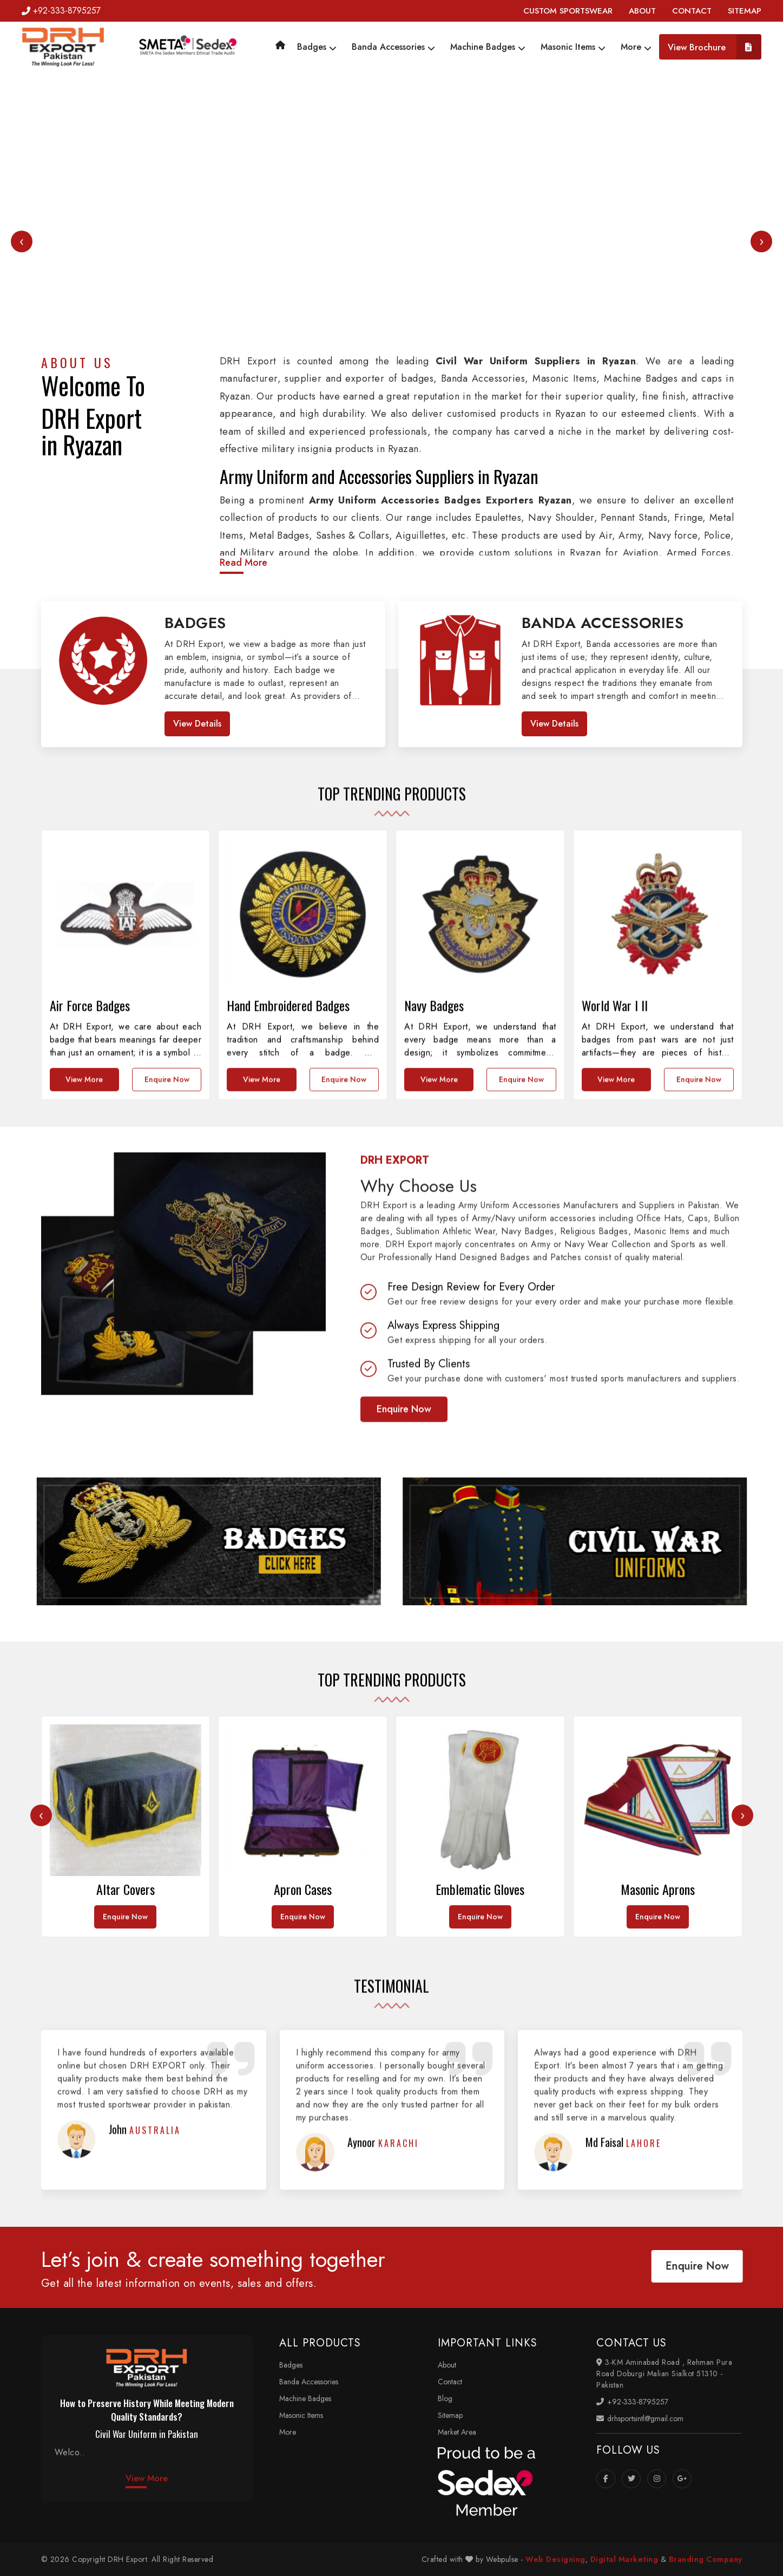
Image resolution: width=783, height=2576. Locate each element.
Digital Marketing (624, 2559)
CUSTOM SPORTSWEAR (568, 11)
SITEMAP (744, 11)
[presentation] (21, 241)
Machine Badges (487, 47)
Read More (243, 562)
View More (147, 2478)
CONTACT (692, 11)
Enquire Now (404, 1696)
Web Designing (555, 2559)
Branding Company (705, 2559)
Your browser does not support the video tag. (391, 269)
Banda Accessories (393, 47)
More (636, 47)
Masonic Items (573, 47)
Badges (317, 47)
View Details (197, 723)
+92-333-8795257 (61, 10)
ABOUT (642, 11)
